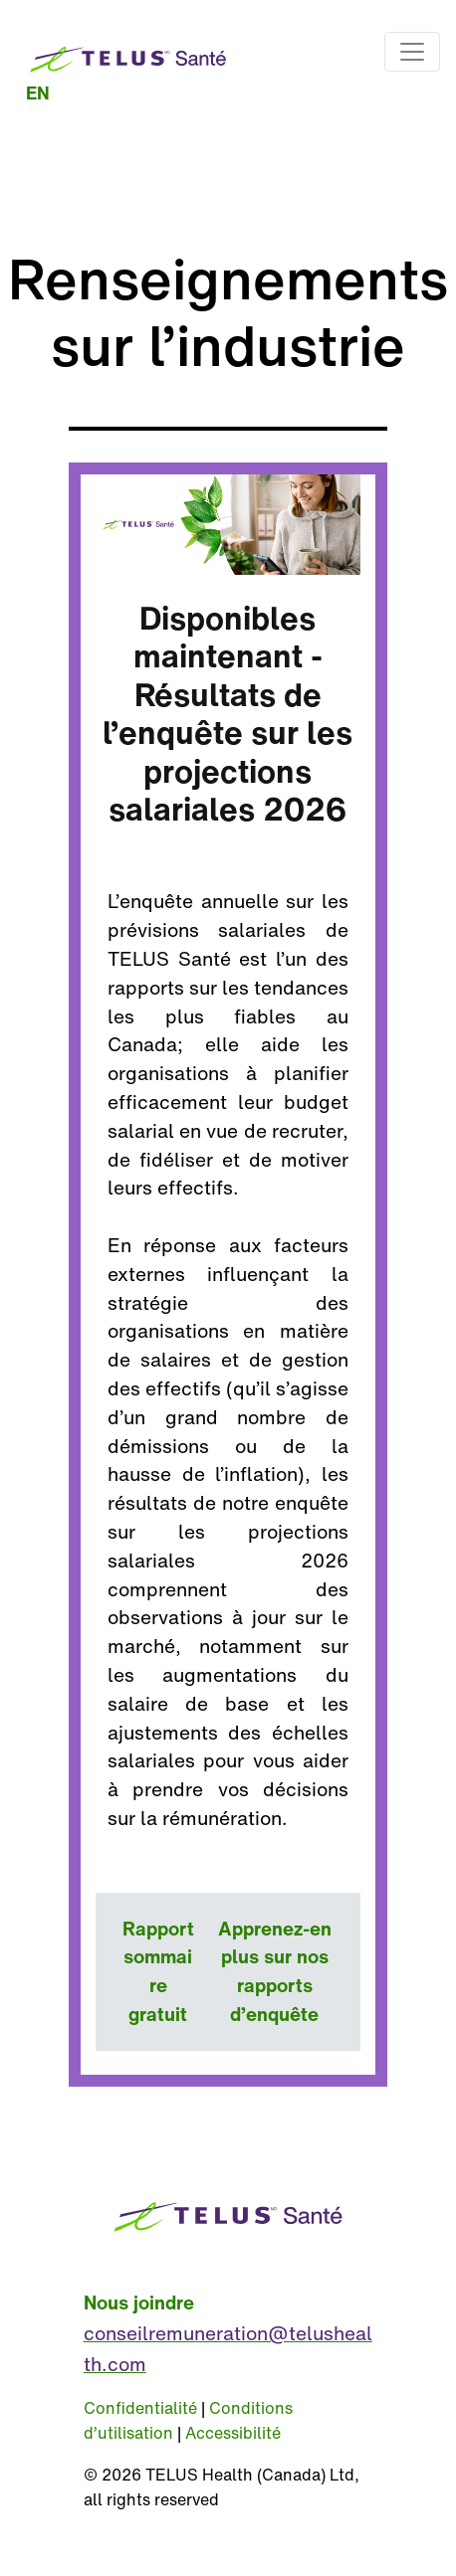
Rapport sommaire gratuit (158, 1971)
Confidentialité (140, 2408)
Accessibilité (233, 2433)
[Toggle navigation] (412, 52)
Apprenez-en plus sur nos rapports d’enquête (275, 1971)
